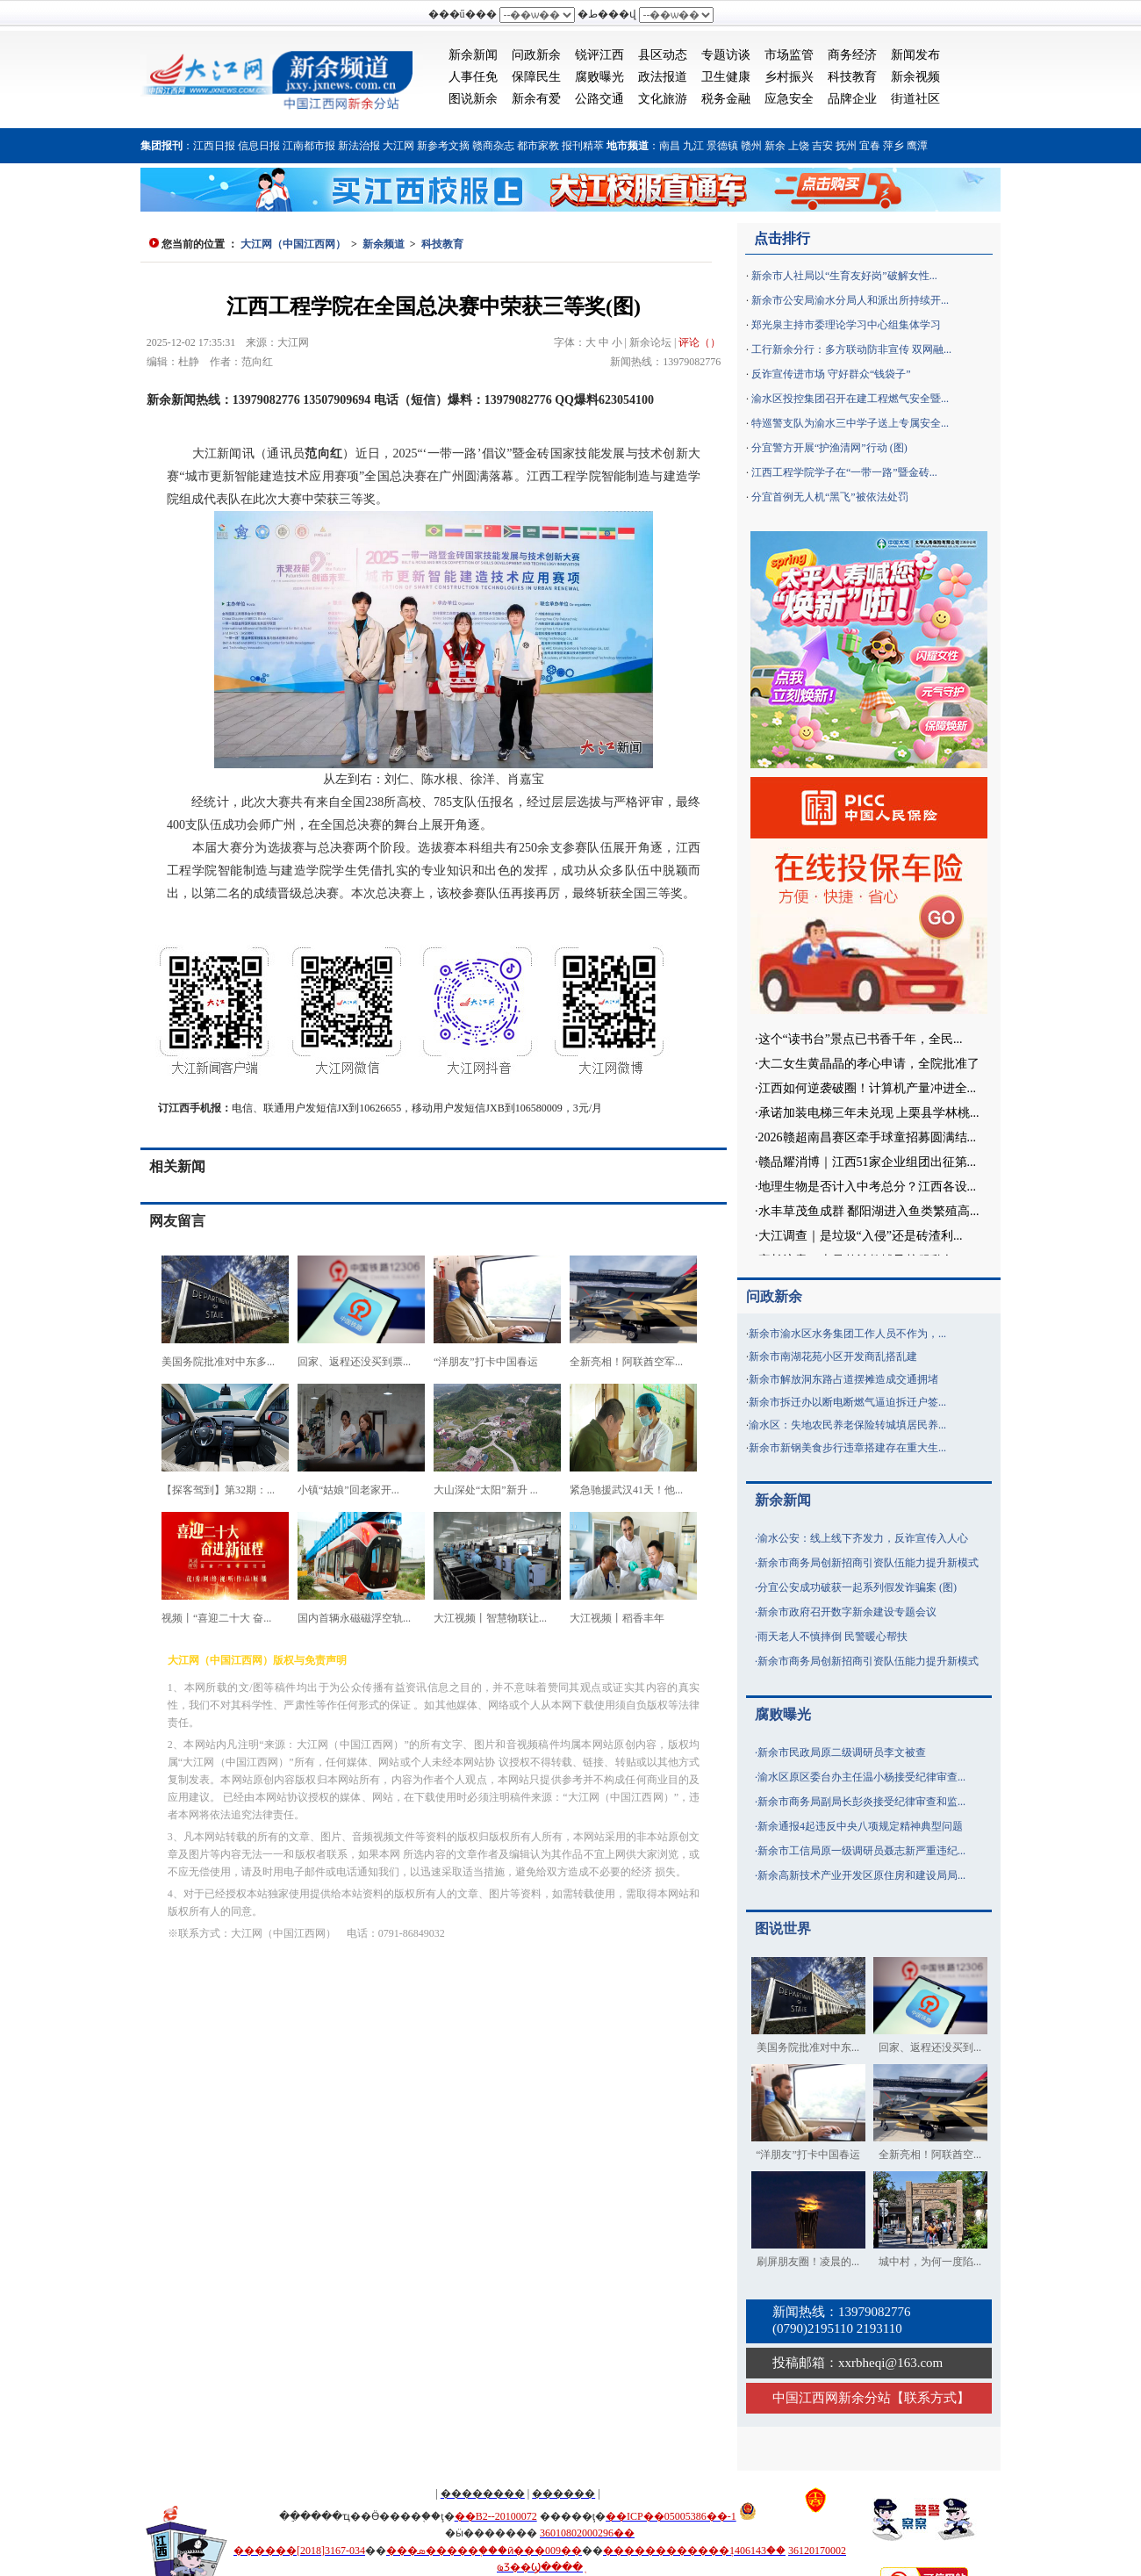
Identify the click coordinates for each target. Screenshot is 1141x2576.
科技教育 (852, 76)
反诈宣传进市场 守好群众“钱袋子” (831, 374)
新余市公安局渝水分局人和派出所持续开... (850, 300)
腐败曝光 (599, 76)
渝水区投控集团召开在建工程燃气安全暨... (850, 398)
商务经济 (852, 54)
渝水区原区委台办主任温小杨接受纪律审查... (861, 1777)
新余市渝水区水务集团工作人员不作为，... (847, 1334)
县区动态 (662, 54)
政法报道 (662, 76)
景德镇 (722, 146)
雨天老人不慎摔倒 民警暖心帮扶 (832, 1636)
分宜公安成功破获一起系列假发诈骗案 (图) (857, 1587)
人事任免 (473, 76)
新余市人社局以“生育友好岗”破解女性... (844, 276)
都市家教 (538, 146)
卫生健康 (725, 76)
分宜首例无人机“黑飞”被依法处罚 (829, 497)
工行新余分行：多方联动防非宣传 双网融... (851, 349)
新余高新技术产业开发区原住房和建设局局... (861, 1875)
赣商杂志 (493, 146)
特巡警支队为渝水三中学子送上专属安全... (850, 423)
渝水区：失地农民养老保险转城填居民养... (847, 1425)
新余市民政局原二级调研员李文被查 (841, 1752)
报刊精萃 (583, 146)
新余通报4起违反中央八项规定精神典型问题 (860, 1826)
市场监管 (789, 54)
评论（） (699, 342)
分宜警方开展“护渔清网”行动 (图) (829, 448)
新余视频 (915, 76)
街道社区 (915, 98)
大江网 (398, 146)
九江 (693, 146)
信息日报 (259, 146)
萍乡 (893, 146)
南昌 (669, 146)
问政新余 (536, 54)
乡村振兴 (789, 76)
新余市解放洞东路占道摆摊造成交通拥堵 (843, 1379)
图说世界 (783, 1928)
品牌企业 (852, 98)
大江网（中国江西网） (293, 244)
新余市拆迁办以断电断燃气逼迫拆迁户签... (847, 1402)
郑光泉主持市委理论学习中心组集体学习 (846, 325)
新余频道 (383, 244)
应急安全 (789, 98)
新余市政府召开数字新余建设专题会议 (846, 1612)
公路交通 (599, 98)
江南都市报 (309, 146)
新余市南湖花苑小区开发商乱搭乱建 (833, 1356)
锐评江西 (599, 54)
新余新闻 (473, 54)
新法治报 (359, 146)
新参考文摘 (443, 146)
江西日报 (214, 146)
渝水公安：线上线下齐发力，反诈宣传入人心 (862, 1538)
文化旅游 (662, 98)
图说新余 (473, 98)
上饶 (798, 146)
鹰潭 (917, 146)
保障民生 (536, 76)
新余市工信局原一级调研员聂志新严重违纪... (861, 1851)
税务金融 (725, 98)
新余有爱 (536, 98)
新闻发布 (915, 54)
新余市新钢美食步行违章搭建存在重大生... (847, 1448)
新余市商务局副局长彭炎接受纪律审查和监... (861, 1801)
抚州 (846, 146)
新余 (775, 146)
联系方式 (930, 2398)
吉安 (822, 146)
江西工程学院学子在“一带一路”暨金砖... (844, 472)
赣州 (751, 146)
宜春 (869, 146)
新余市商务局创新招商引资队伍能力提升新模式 (868, 1563)
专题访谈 (725, 54)
